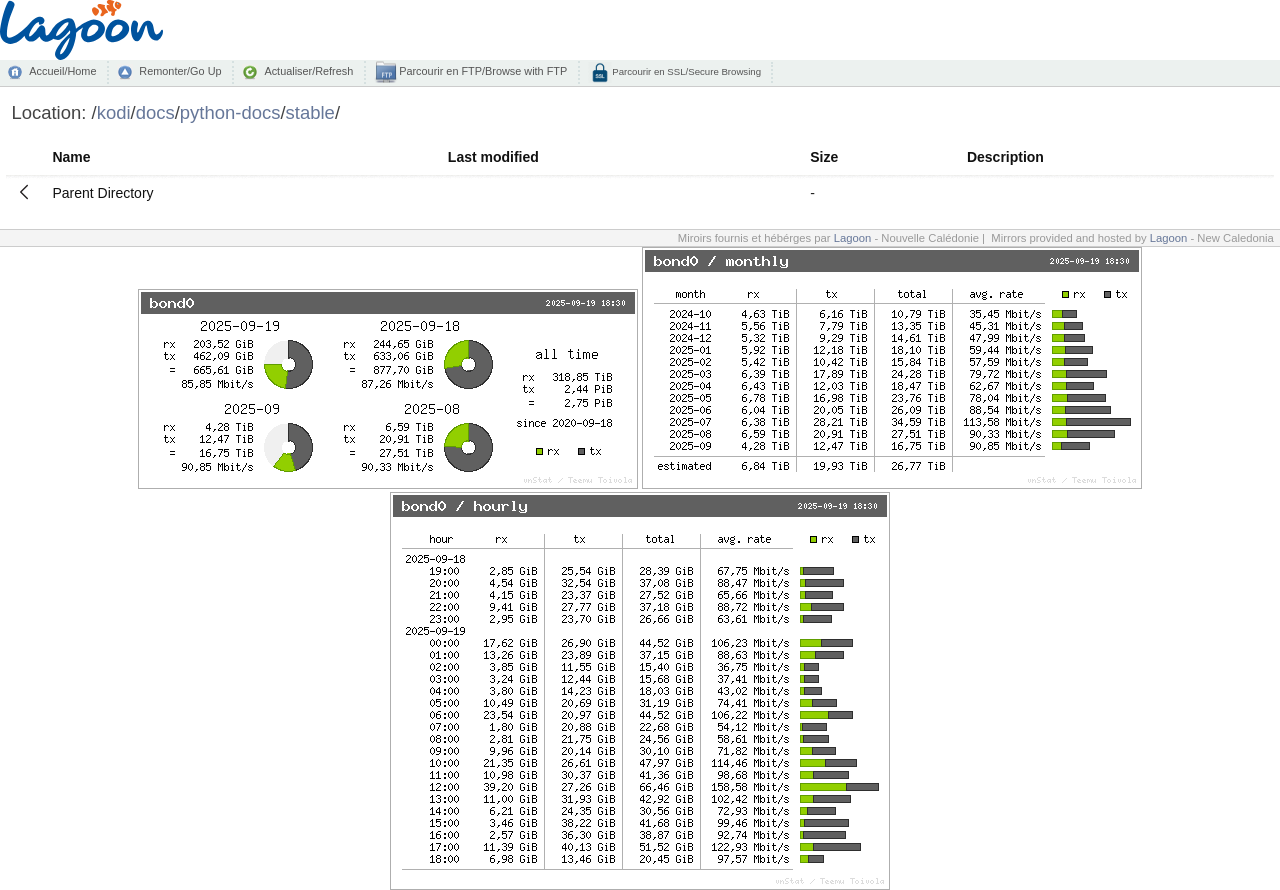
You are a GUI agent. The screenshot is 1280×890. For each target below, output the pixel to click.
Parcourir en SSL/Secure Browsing (685, 71)
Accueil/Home (62, 71)
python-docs (230, 112)
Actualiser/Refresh (308, 71)
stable (310, 112)
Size (824, 157)
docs (155, 112)
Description (1005, 157)
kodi (114, 112)
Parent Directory (102, 193)
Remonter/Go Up (180, 71)
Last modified (493, 157)
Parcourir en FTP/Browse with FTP (481, 71)
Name (71, 157)
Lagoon (853, 238)
